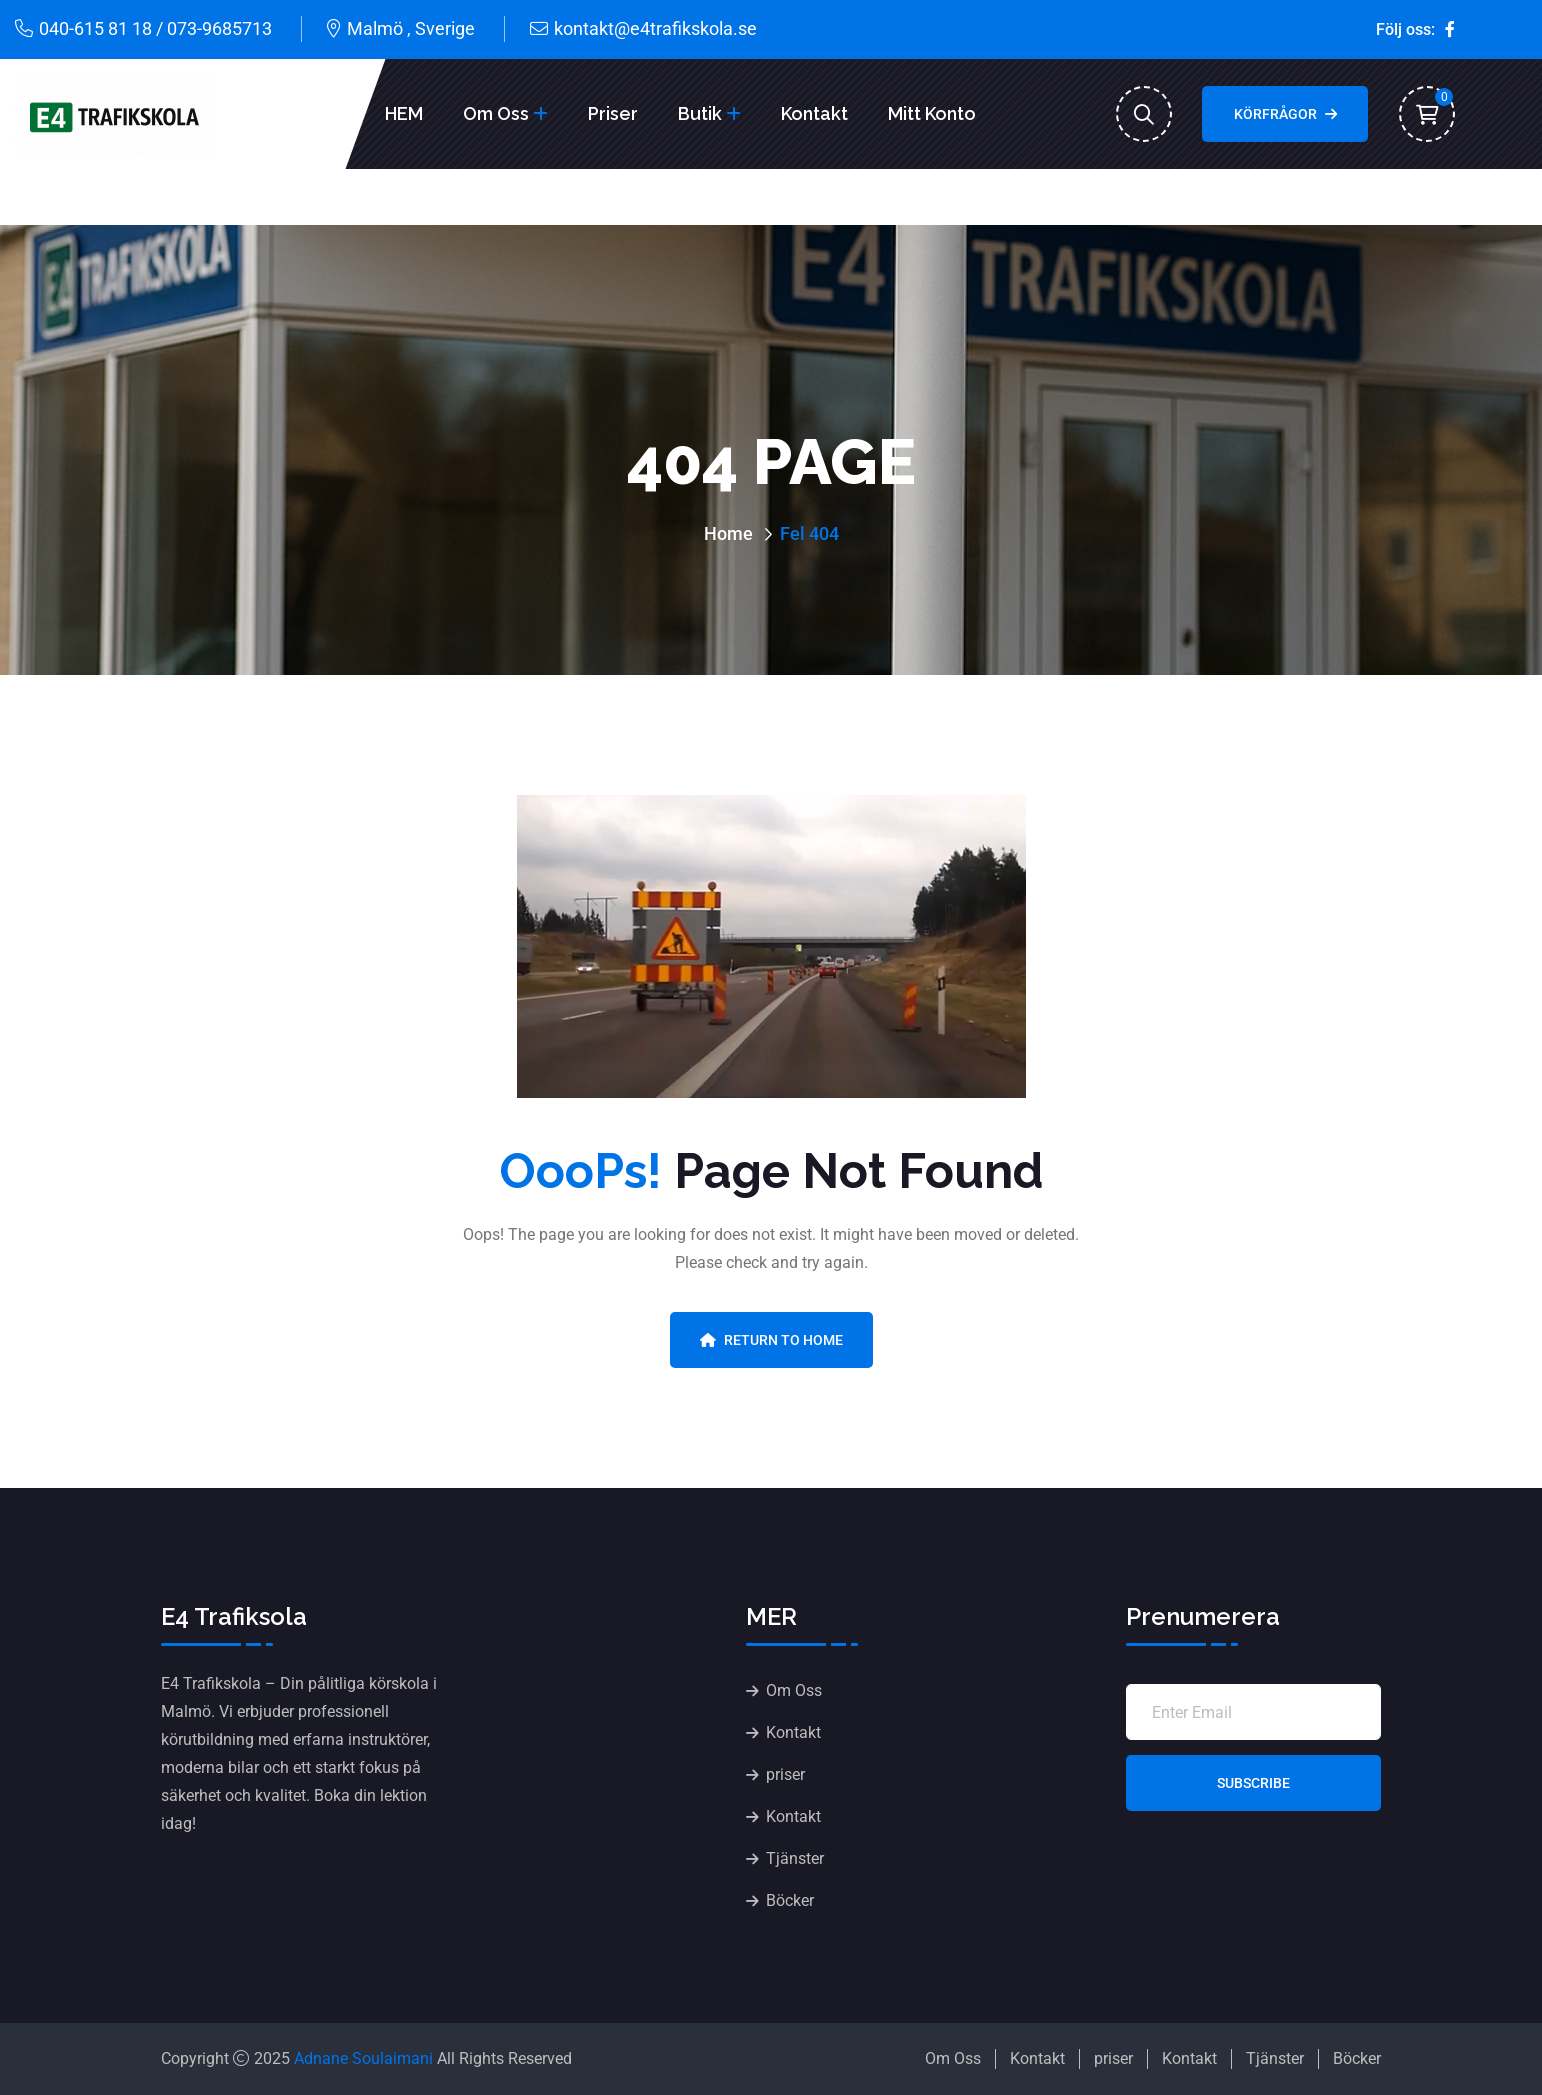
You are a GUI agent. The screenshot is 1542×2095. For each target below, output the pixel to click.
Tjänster (795, 1858)
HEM (404, 113)
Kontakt (814, 113)
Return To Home (771, 1340)
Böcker (790, 1900)
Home (728, 533)
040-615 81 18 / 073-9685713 (155, 28)
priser (785, 1774)
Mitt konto (932, 113)
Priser (613, 113)
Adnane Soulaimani (363, 2058)
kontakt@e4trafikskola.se (655, 28)
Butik (700, 113)
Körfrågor (1285, 114)
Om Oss (496, 113)
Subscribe (1253, 1783)
